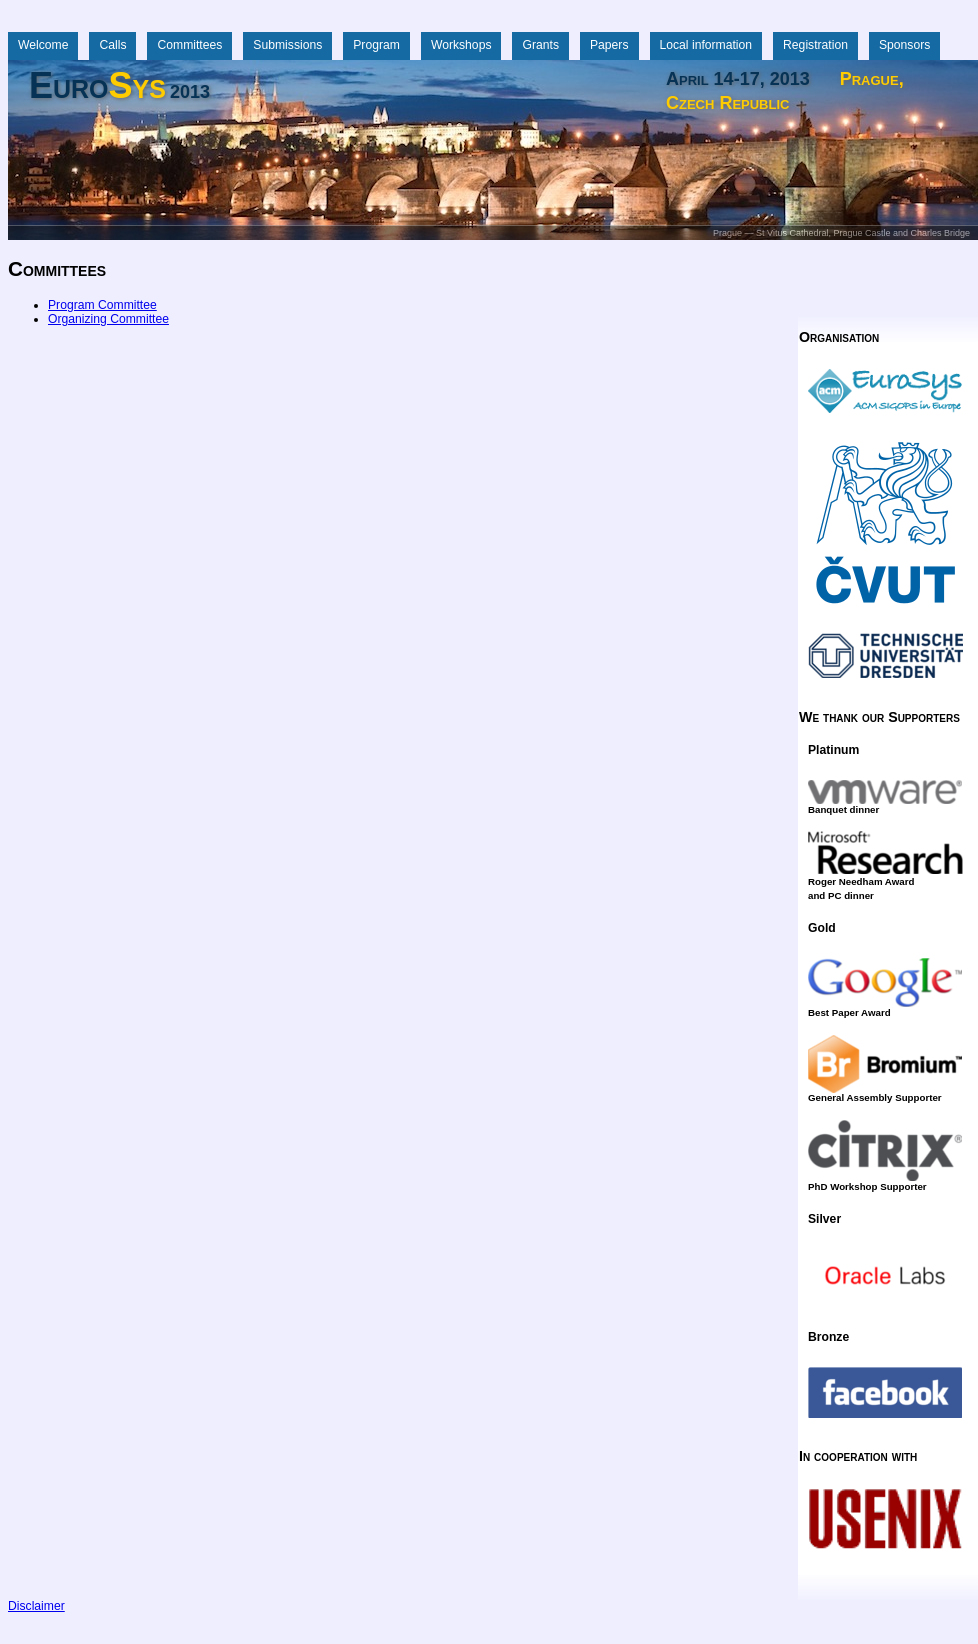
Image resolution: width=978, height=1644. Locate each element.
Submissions (287, 45)
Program (376, 45)
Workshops (461, 45)
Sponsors (904, 45)
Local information (706, 45)
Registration (815, 45)
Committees (189, 45)
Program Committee (102, 305)
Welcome (43, 45)
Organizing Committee (108, 319)
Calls (112, 45)
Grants (540, 45)
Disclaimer (36, 1606)
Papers (609, 45)
